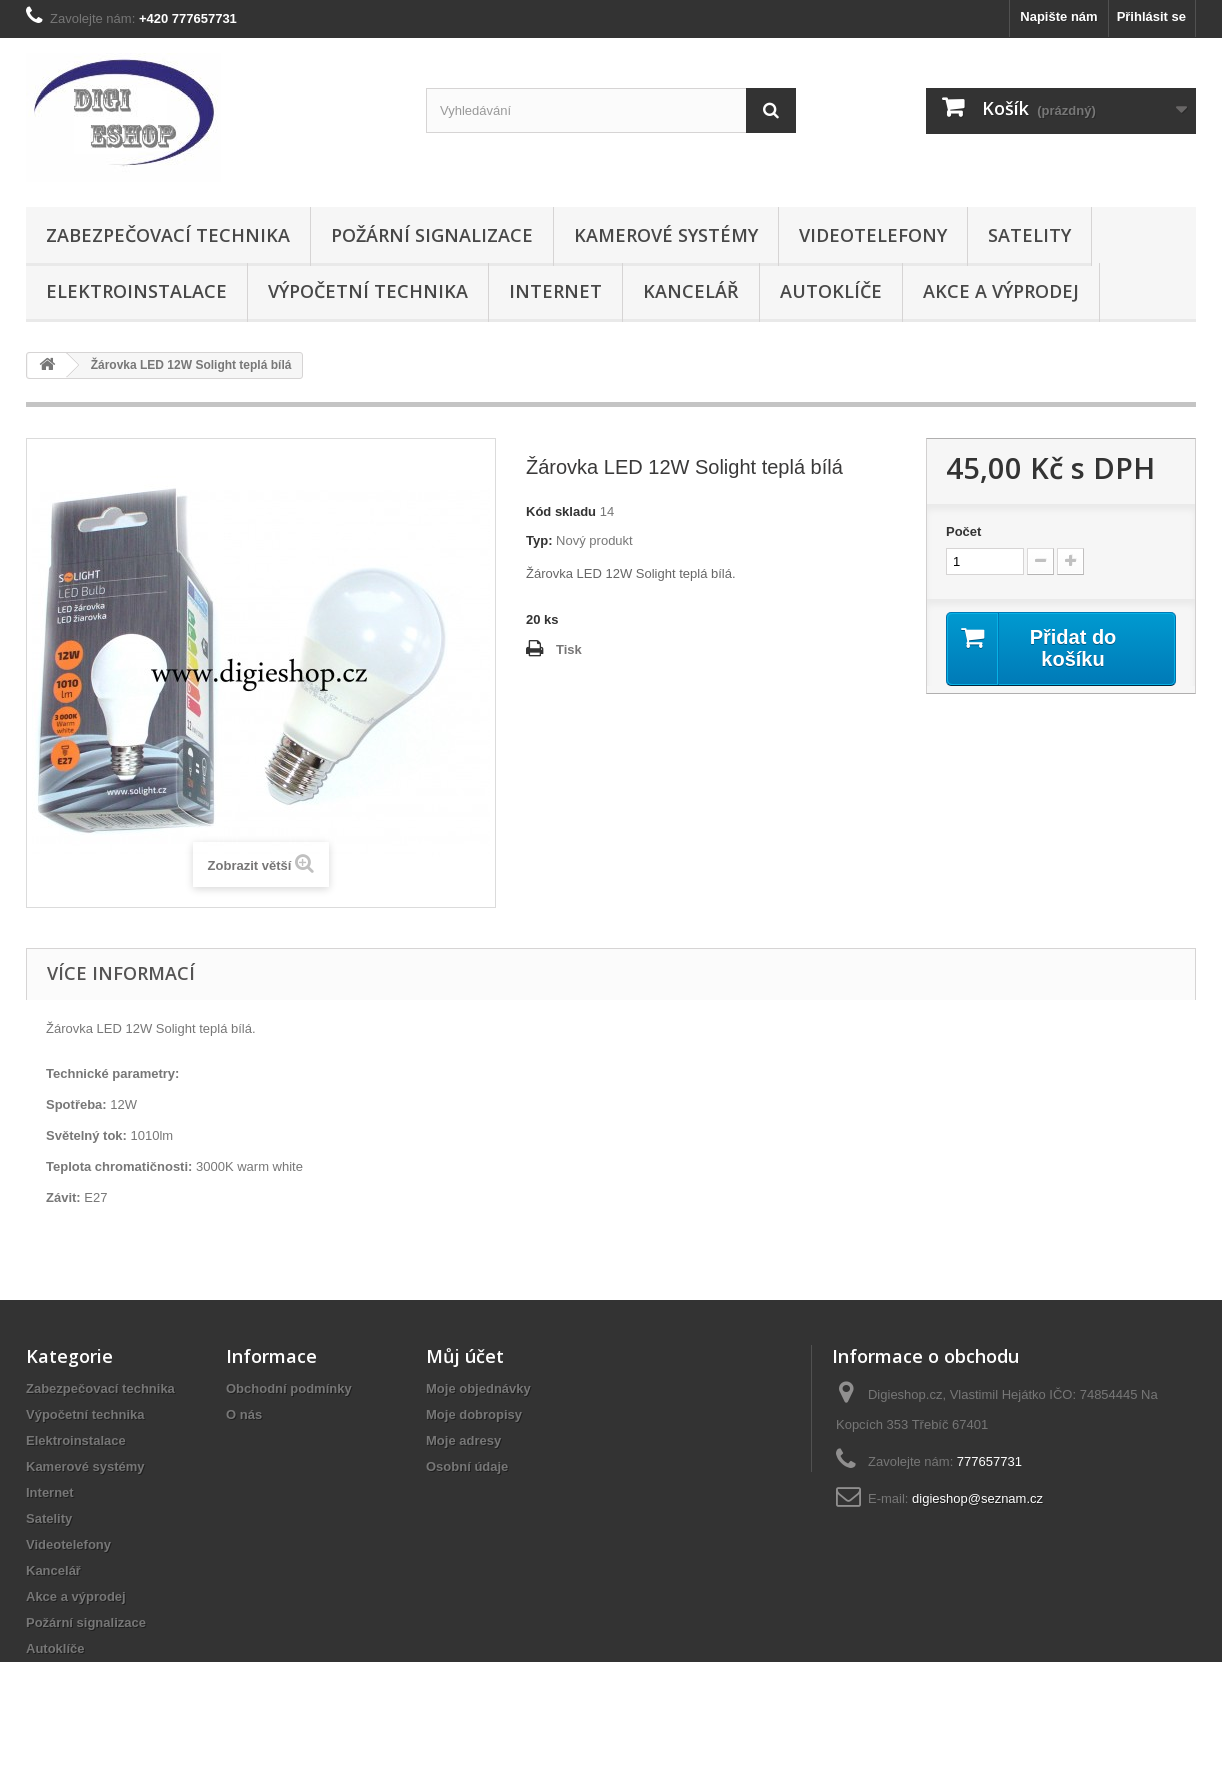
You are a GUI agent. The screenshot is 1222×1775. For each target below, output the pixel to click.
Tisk (569, 649)
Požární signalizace (432, 235)
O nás (244, 1414)
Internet (555, 291)
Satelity (1029, 235)
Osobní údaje (467, 1466)
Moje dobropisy (474, 1414)
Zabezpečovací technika (168, 235)
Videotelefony (873, 235)
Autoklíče (831, 291)
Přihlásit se (1151, 16)
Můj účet (465, 1356)
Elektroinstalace (136, 291)
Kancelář (691, 291)
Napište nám (1058, 16)
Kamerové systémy (666, 235)
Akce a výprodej (1001, 291)
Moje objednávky (478, 1388)
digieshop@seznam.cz (977, 1498)
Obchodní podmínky (289, 1388)
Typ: (539, 540)
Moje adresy (463, 1440)
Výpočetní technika (368, 291)
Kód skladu (561, 511)
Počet (963, 531)
